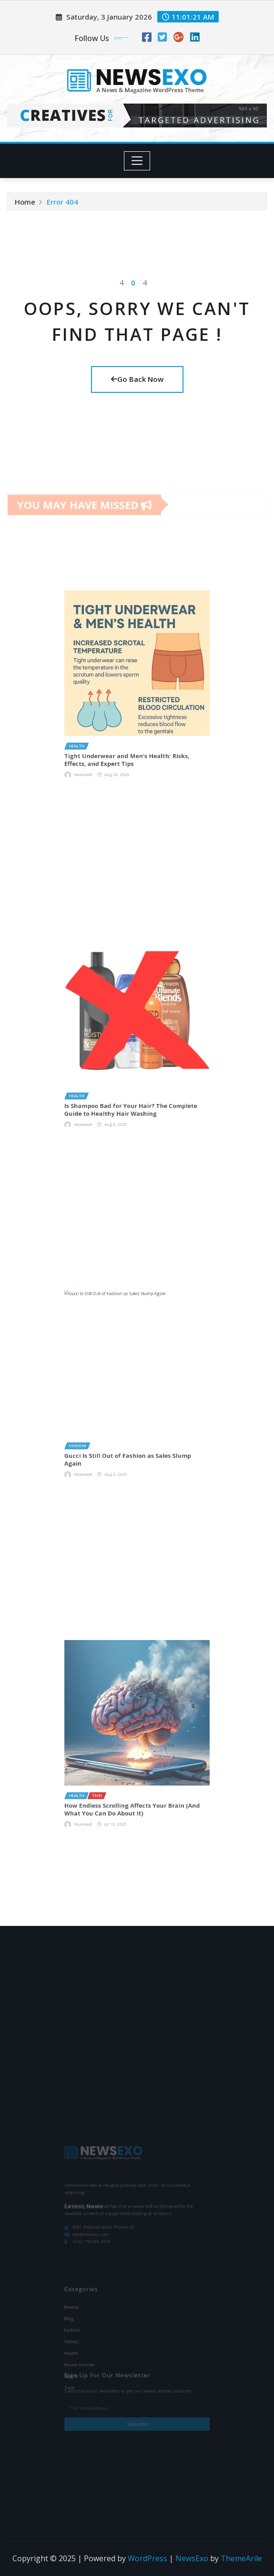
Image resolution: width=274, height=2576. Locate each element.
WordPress (147, 2558)
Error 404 (62, 203)
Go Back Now (137, 379)
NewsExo (191, 2558)
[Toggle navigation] (137, 160)
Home (25, 203)
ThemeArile (241, 2558)
